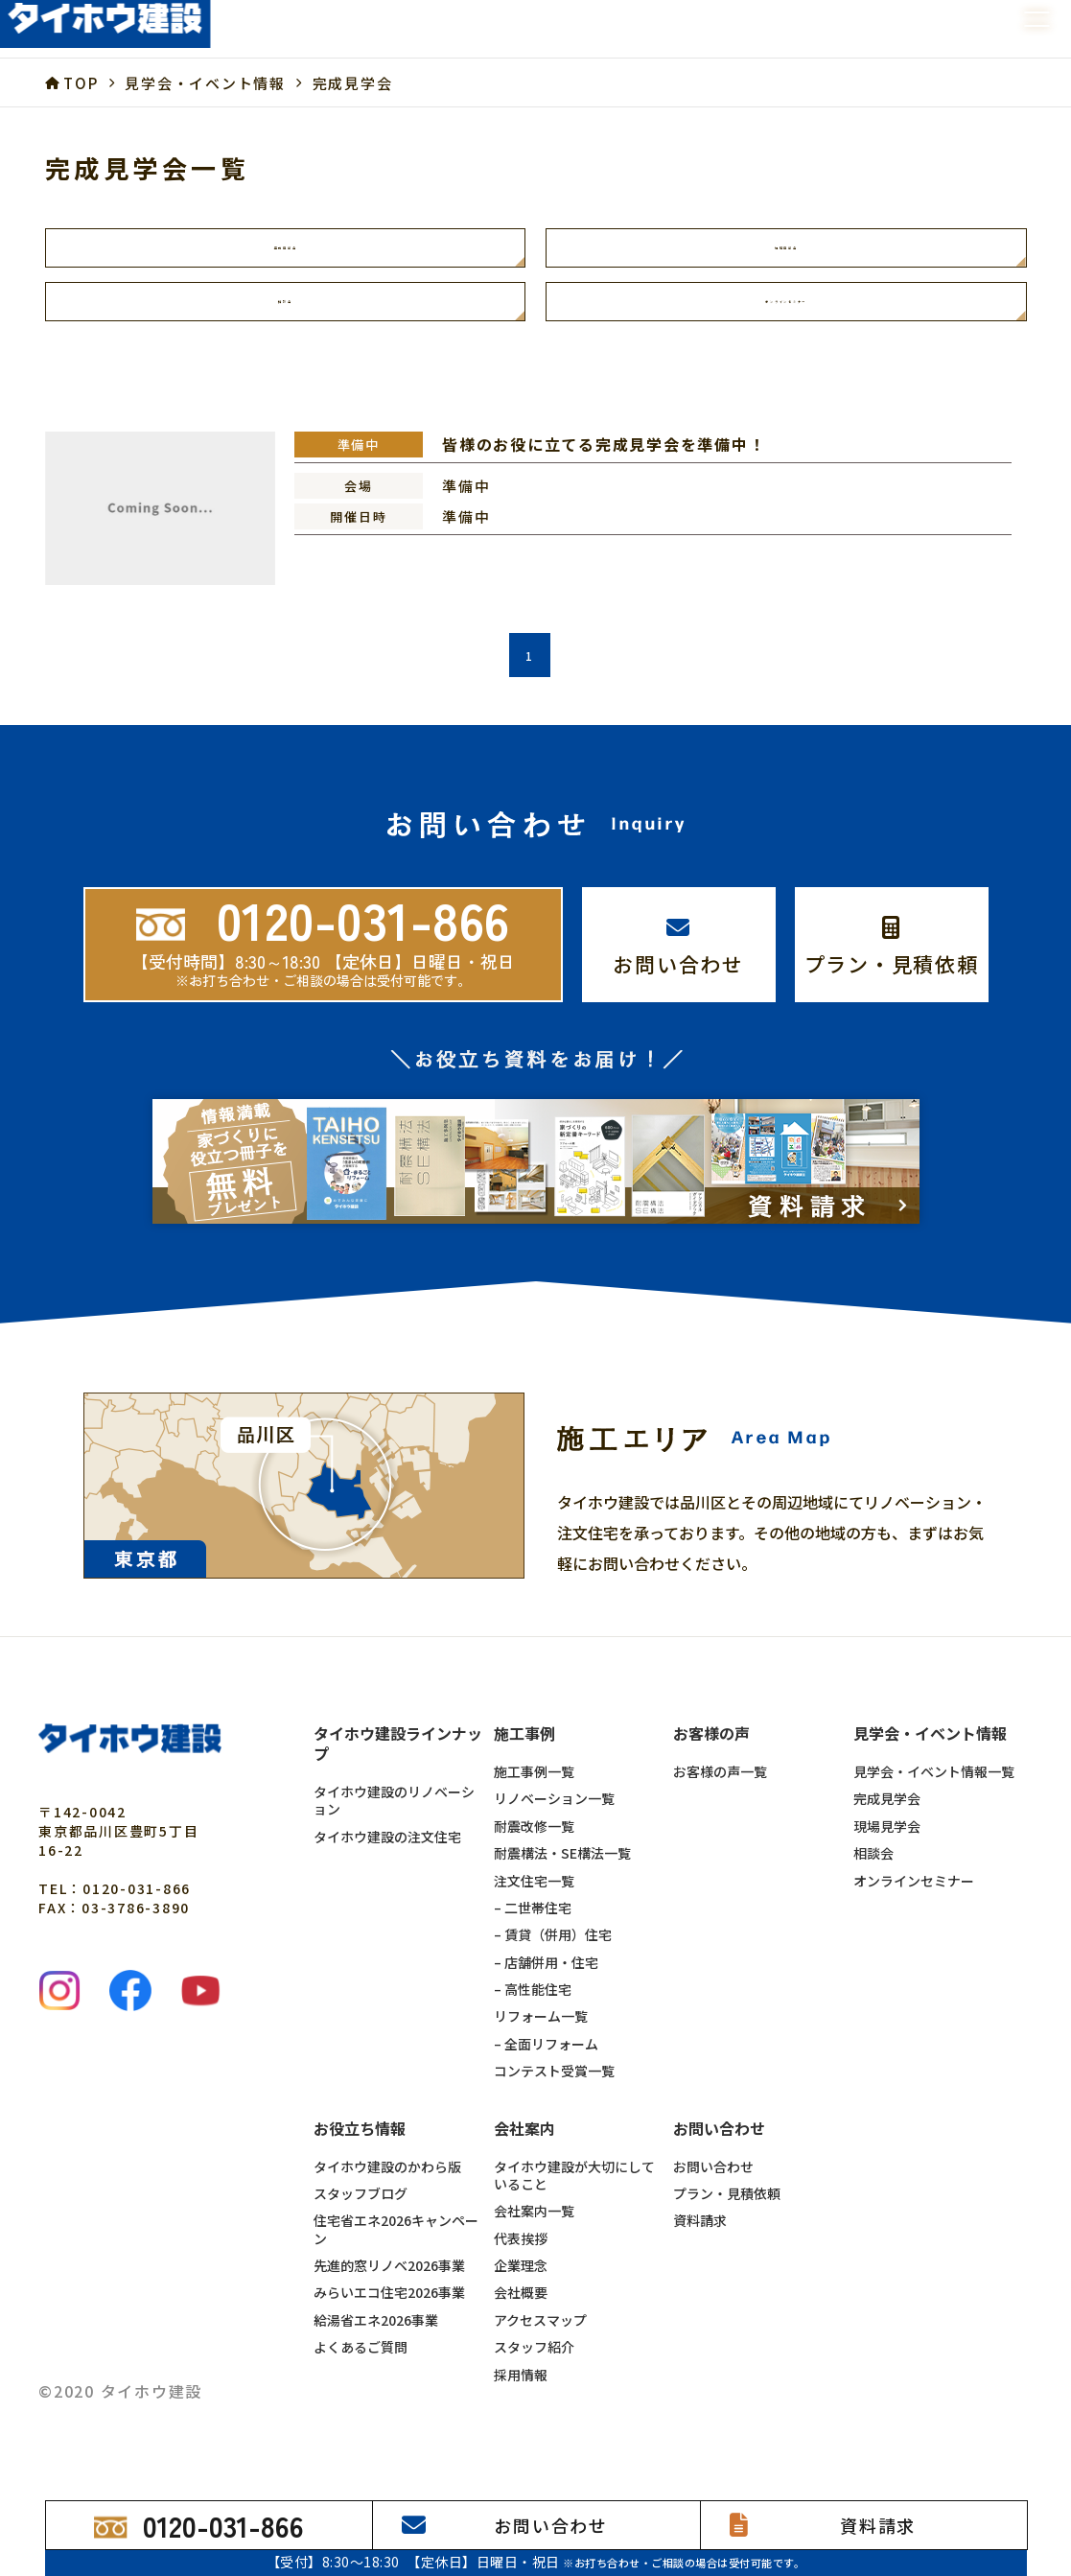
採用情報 (520, 2389)
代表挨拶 (520, 2252)
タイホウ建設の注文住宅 (387, 1851)
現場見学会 (786, 251)
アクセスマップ (540, 2334)
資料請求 (700, 2235)
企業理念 (520, 2280)
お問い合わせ (713, 2181)
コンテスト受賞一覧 (554, 2086)
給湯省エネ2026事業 (376, 2334)
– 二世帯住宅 (532, 1922)
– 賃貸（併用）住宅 (553, 1949)
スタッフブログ (360, 2207)
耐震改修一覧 (534, 1840)
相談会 (285, 312)
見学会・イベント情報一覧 (933, 1786)
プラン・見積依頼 (726, 2207)
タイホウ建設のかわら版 (387, 2181)
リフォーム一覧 (541, 2031)
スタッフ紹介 (534, 2362)
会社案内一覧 (534, 2226)
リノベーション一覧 (554, 1813)
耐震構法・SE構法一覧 (562, 1868)
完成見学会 (285, 251)
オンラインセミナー (786, 312)
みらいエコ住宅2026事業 (389, 2307)
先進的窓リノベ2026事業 (389, 2280)
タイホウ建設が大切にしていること (574, 2190)
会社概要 (520, 2307)
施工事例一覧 (534, 1786)
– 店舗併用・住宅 (546, 1976)
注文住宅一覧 (534, 1895)
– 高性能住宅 (532, 2004)
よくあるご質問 (360, 2362)
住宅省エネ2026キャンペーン (396, 2244)
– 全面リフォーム (546, 2058)
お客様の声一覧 (720, 1786)
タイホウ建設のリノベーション (394, 1816)
